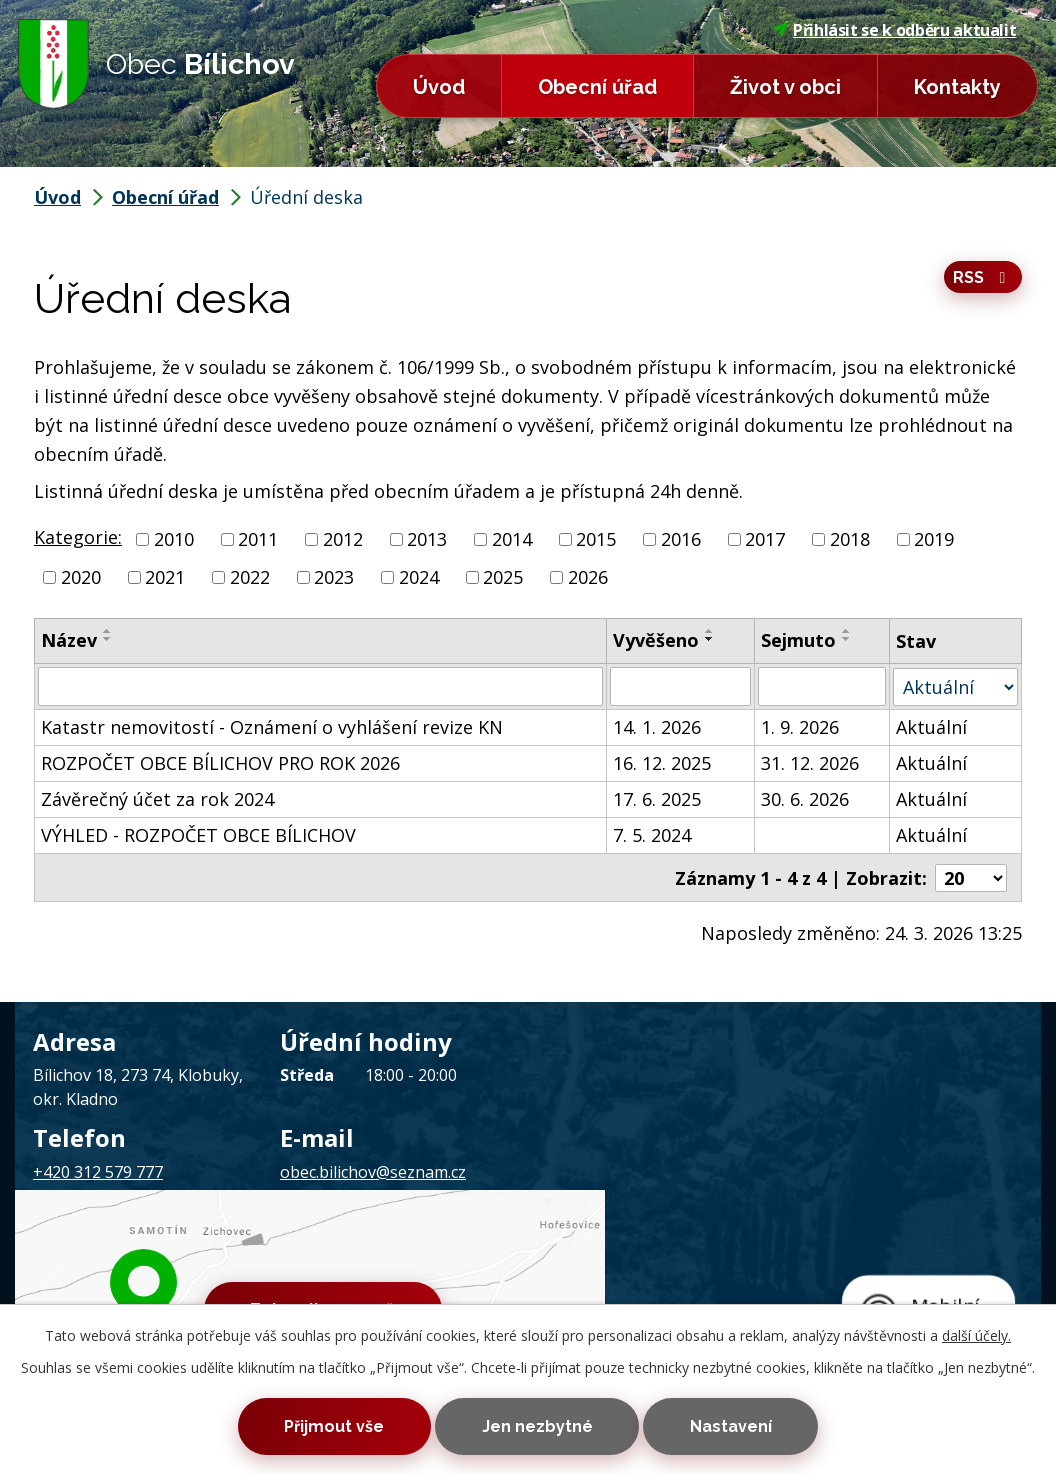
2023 (334, 577)
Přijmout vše (326, 1425)
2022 (250, 577)
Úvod (439, 87)
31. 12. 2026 (811, 762)
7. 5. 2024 (652, 834)
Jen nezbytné (537, 1425)
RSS (982, 278)
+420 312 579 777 (98, 1171)
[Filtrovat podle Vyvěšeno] (680, 686)
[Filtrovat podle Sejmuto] (823, 686)
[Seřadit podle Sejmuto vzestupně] (848, 631)
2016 (681, 539)
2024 (419, 577)
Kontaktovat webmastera (278, 1257)
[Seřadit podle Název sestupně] (108, 639)
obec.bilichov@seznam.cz (373, 1171)
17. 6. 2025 (657, 798)
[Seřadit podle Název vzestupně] (108, 631)
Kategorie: (78, 537)
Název (69, 640)
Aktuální (932, 726)
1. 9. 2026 (801, 726)
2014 (512, 539)
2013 (427, 539)
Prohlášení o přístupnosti (566, 1257)
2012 (343, 539)
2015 (596, 539)
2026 (588, 577)
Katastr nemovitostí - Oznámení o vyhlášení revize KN (272, 726)
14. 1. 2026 (657, 726)
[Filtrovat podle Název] (320, 686)
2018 (850, 539)
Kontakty (957, 87)
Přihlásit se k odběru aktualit (895, 30)
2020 (81, 577)
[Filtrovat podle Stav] (956, 685)
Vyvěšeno (656, 640)
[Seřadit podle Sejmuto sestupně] (848, 639)
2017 (765, 539)
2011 (258, 539)
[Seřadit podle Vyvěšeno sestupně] (710, 639)
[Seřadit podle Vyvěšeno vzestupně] (710, 631)
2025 (503, 577)
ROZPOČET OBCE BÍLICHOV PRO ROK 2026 (220, 762)
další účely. (976, 1332)
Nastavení (739, 1425)
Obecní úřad (597, 87)
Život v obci (785, 87)
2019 (934, 539)
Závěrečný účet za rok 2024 (157, 798)
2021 (165, 577)
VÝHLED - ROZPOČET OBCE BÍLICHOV (198, 834)
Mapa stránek (425, 1257)
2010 (174, 539)
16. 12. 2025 (662, 762)
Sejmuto (799, 640)
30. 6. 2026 (806, 798)
